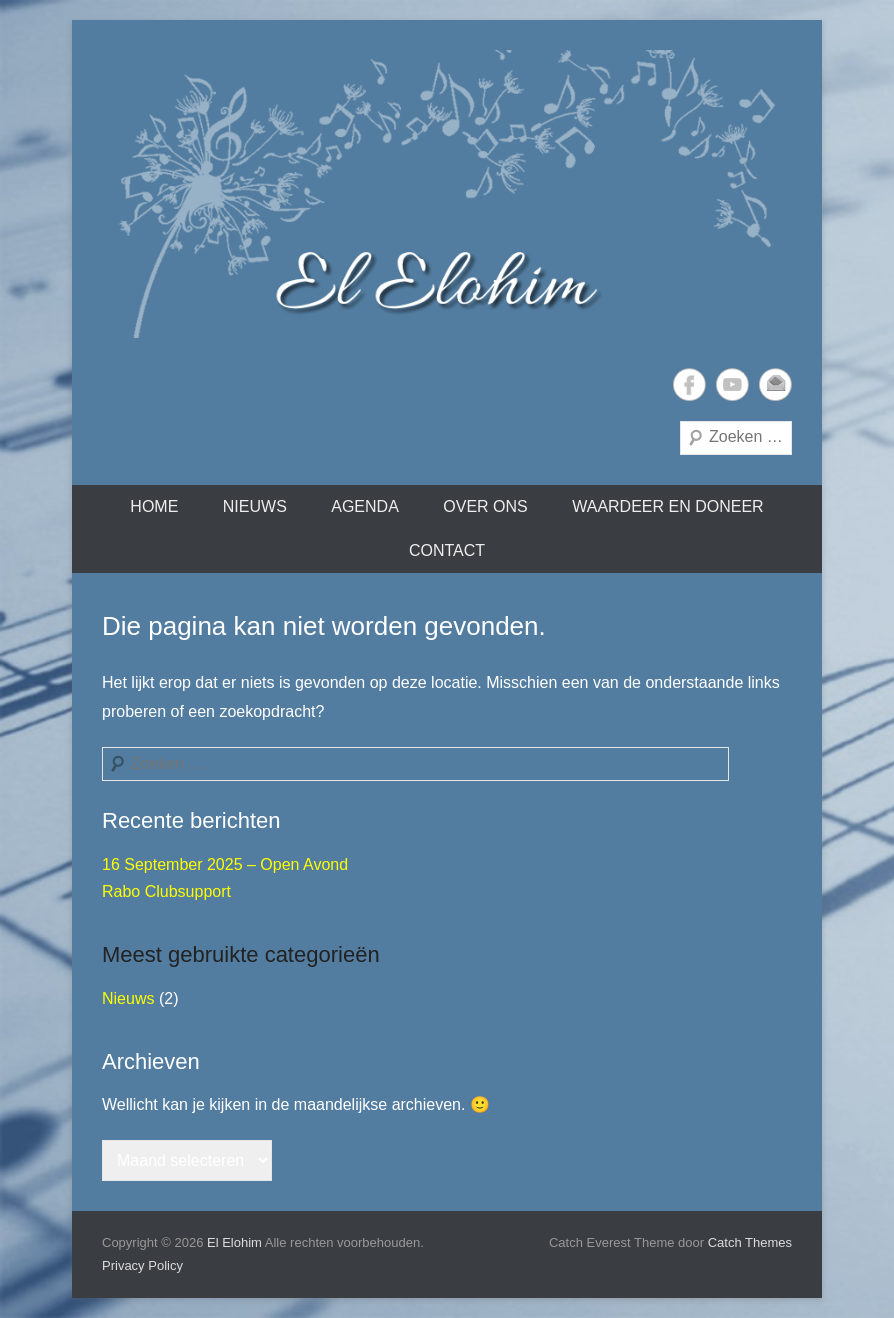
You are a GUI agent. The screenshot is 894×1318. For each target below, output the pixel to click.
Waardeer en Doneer (667, 506)
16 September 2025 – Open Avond (225, 864)
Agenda (365, 506)
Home (154, 506)
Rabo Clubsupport (166, 891)
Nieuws (255, 506)
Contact (447, 550)
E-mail (775, 384)
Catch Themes (750, 1242)
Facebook (689, 384)
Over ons (485, 506)
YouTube (732, 384)
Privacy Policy (142, 1265)
